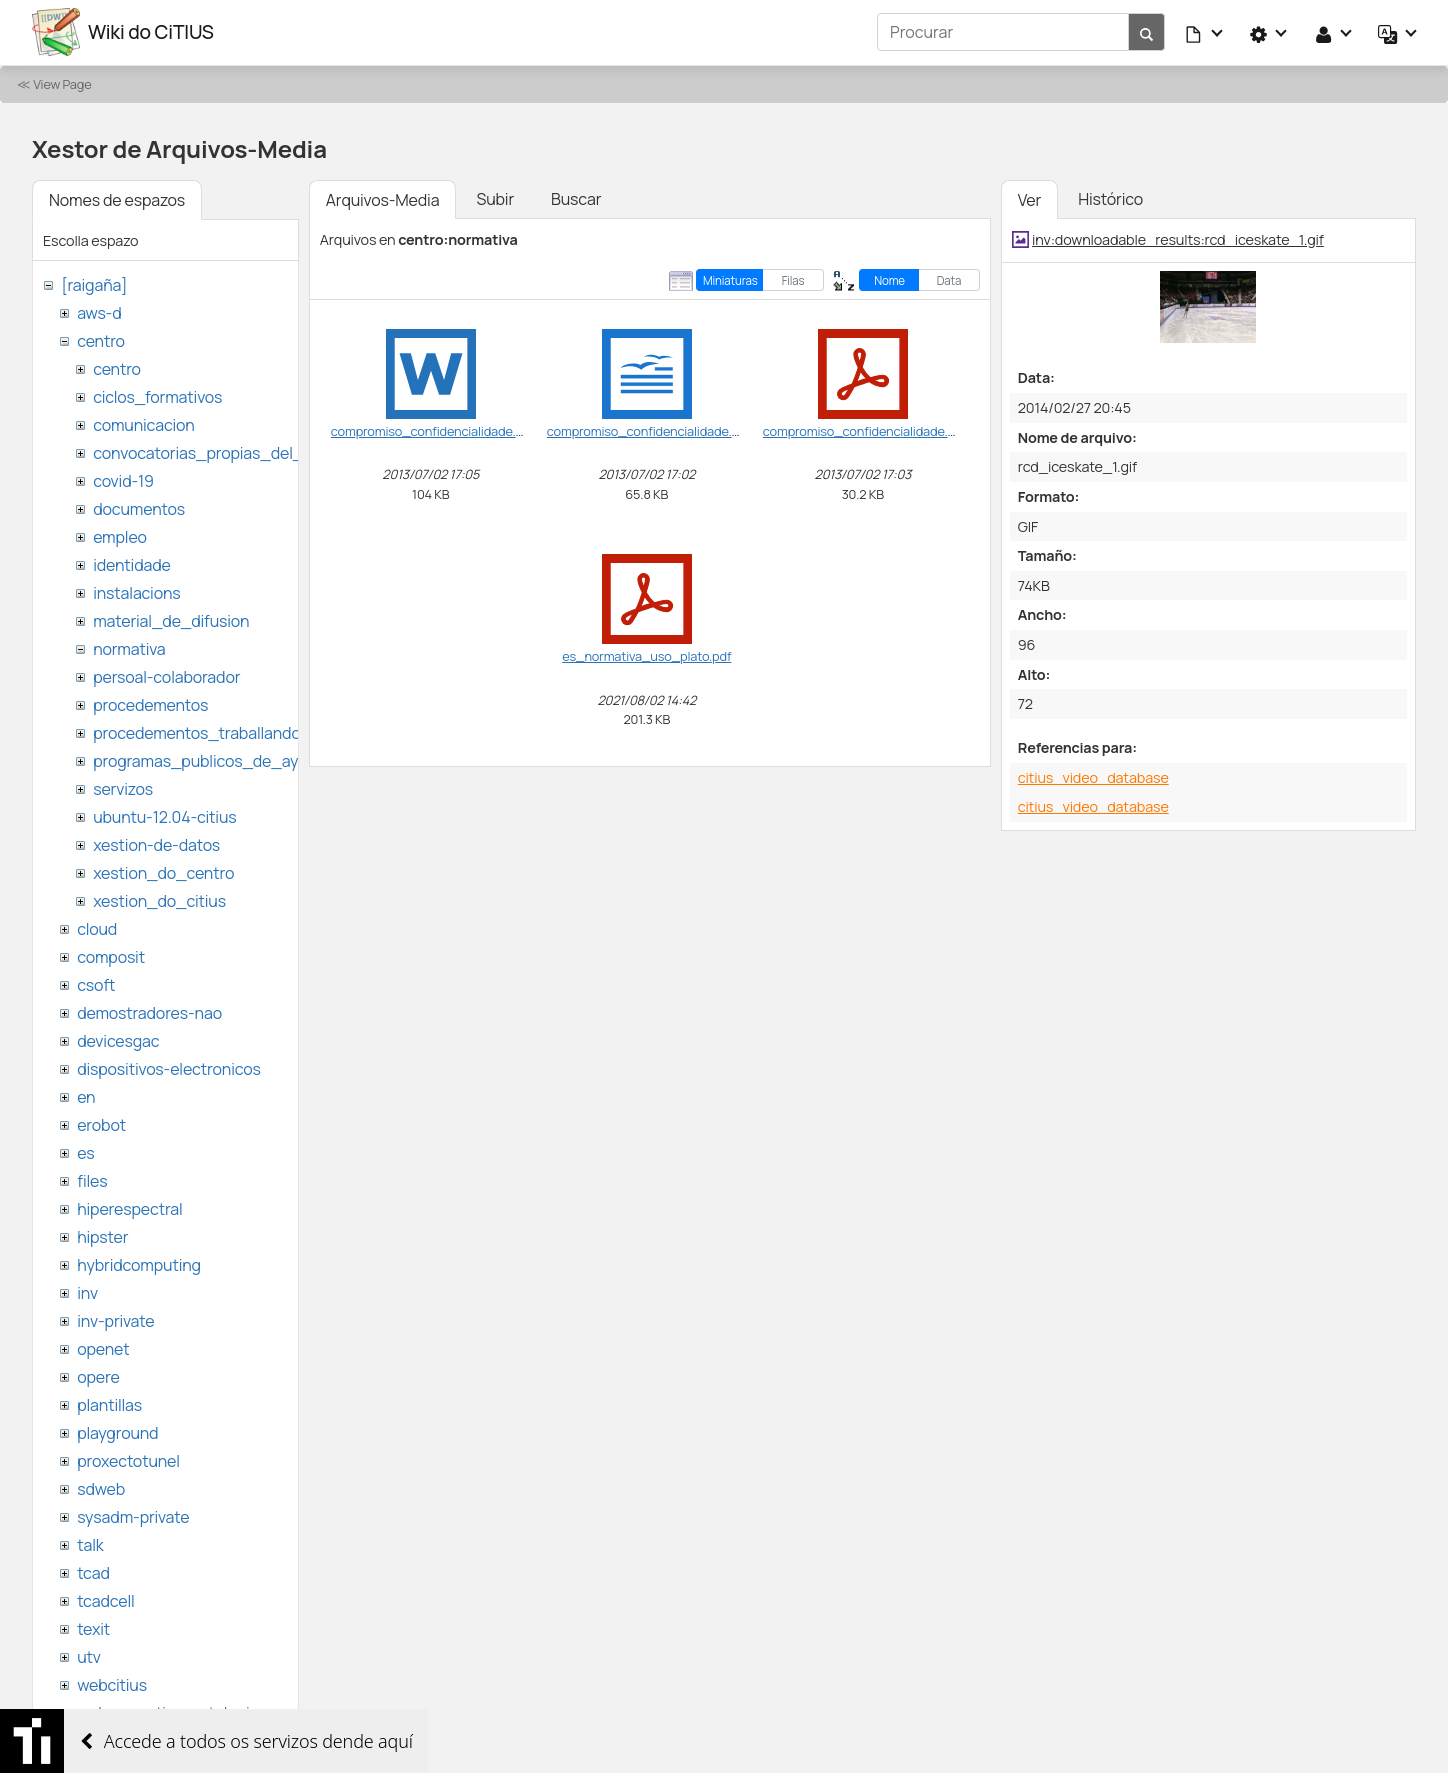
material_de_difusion (171, 620)
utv (89, 1656)
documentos (139, 508)
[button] (1205, 32)
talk (90, 1544)
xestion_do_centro (163, 872)
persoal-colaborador (166, 676)
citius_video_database (1093, 776)
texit (93, 1628)
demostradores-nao (149, 1012)
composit (111, 956)
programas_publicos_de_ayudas (213, 760)
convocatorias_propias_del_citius (217, 452)
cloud (97, 928)
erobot (101, 1124)
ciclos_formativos (157, 396)
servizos (123, 788)
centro (101, 340)
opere (98, 1376)
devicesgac (118, 1040)
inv (87, 1292)
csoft (96, 984)
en (86, 1096)
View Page (62, 83)
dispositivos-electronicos (168, 1068)
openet (103, 1348)
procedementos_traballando (197, 732)
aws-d (99, 312)
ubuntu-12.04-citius (164, 816)
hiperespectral (129, 1208)
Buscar (576, 198)
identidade (132, 564)
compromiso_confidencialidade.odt (649, 430)
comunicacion (143, 424)
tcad (93, 1572)
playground (117, 1432)
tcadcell (105, 1600)
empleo (120, 536)
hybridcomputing (139, 1264)
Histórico (1110, 198)
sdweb (101, 1488)
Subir (495, 198)
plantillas (109, 1404)
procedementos (150, 704)
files (92, 1180)
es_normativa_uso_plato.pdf (646, 655)
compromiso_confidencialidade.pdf (865, 430)
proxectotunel (128, 1460)
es (85, 1152)
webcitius (112, 1684)
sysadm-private (133, 1516)
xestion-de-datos (156, 844)
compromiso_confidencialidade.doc (434, 430)
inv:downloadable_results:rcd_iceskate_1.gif (1178, 238)
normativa (129, 648)
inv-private (115, 1320)
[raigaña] (94, 284)
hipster (102, 1236)
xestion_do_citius (159, 900)
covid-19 (123, 480)
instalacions (136, 592)
